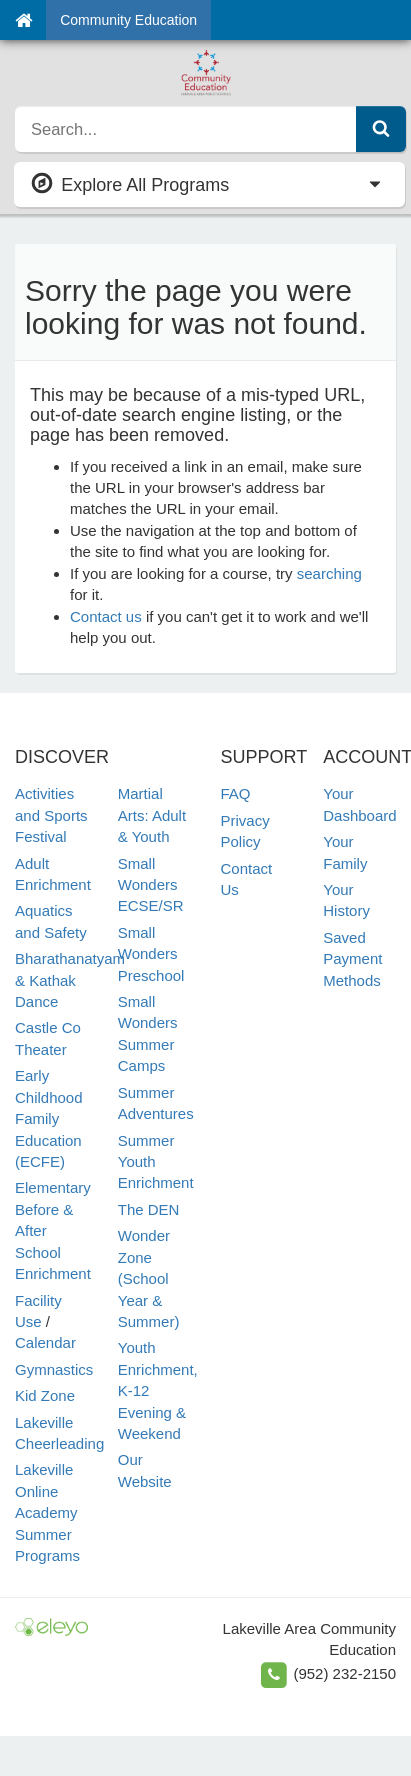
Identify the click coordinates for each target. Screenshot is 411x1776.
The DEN (149, 1209)
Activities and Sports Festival (51, 815)
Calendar (45, 1342)
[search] (186, 129)
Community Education (128, 20)
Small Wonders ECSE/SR (151, 885)
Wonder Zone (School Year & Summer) (149, 1278)
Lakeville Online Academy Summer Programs (47, 1512)
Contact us (106, 616)
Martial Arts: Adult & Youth (152, 815)
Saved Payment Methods (352, 959)
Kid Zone (45, 1395)
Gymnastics (54, 1369)
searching (329, 573)
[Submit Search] (381, 129)
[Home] (23, 20)
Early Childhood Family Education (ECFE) (49, 1118)
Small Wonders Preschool (151, 954)
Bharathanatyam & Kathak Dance (70, 980)
